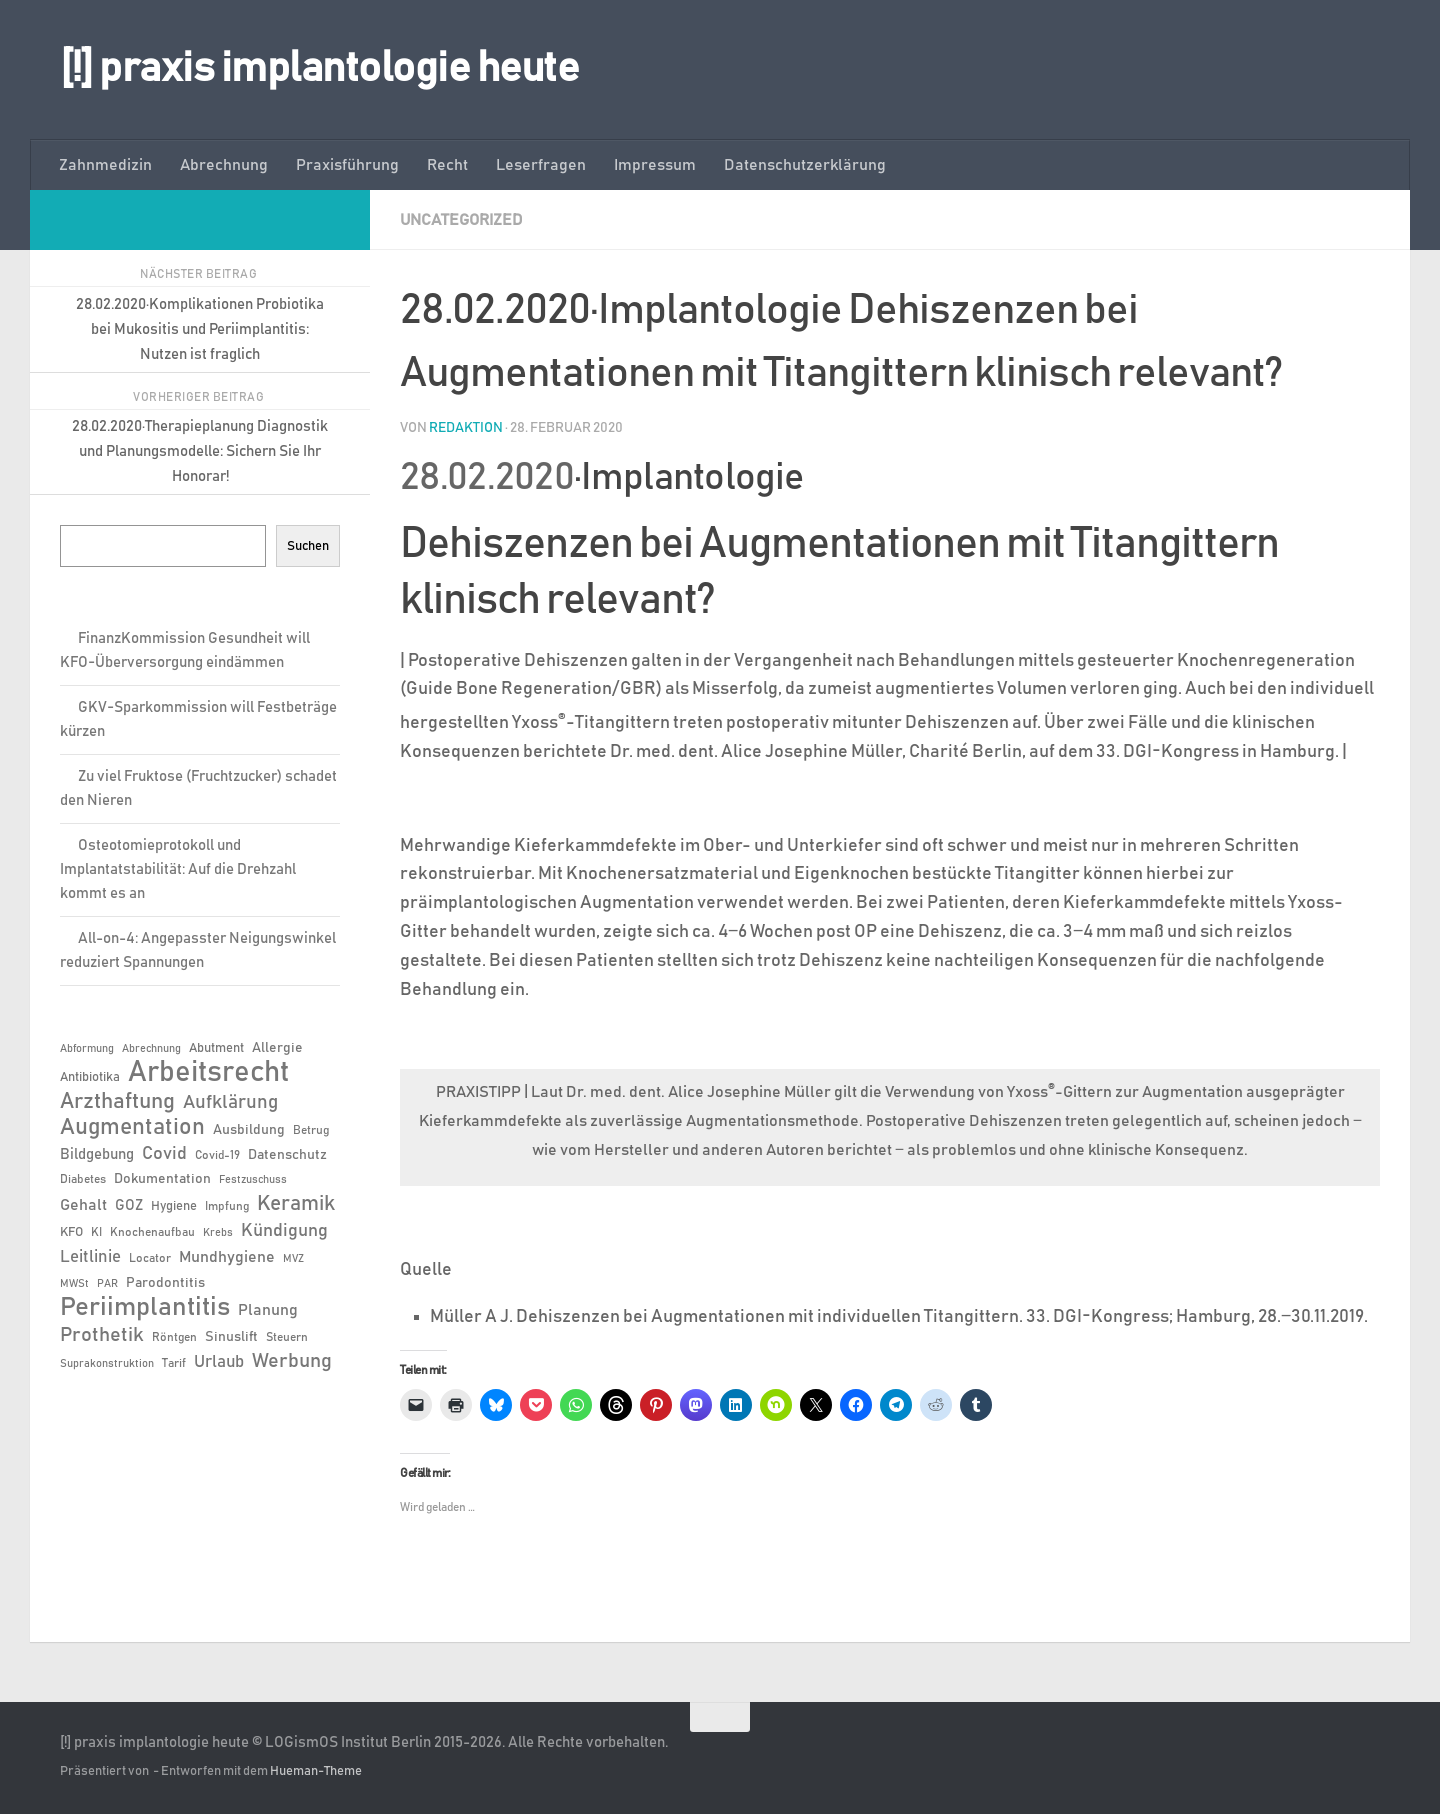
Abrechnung (224, 165)
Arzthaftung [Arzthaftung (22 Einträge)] (117, 1101)
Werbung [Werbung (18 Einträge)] (292, 1361)
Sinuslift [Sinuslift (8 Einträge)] (231, 1337)
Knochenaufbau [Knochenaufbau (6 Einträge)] (152, 1232)
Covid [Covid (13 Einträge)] (164, 1154)
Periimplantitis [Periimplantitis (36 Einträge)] (145, 1308)
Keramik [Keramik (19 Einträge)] (296, 1204)
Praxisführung (347, 165)
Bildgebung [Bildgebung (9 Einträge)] (97, 1154)
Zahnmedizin (105, 165)
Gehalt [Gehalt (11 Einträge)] (83, 1205)
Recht (447, 165)
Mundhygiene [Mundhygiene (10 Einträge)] (227, 1257)
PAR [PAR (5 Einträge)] (107, 1284)
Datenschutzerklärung (805, 165)
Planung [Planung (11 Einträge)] (268, 1310)
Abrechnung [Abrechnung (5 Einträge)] (151, 1049)
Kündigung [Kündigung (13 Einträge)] (284, 1231)
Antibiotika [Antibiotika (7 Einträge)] (90, 1077)
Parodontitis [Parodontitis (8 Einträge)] (165, 1283)
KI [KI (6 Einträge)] (96, 1232)
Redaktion (466, 428)
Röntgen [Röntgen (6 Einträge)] (174, 1337)
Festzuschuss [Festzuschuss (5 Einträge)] (253, 1180)
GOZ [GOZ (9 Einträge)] (129, 1205)
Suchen (308, 546)
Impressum (655, 165)
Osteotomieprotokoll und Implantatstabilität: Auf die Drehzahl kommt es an (178, 869)
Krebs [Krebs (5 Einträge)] (218, 1233)
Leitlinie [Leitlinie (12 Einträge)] (90, 1257)
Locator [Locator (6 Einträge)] (150, 1258)
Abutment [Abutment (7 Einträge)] (216, 1048)
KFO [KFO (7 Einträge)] (71, 1232)
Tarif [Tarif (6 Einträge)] (174, 1363)
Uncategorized (461, 220)
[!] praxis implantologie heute (319, 69)
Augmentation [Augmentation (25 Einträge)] (132, 1127)
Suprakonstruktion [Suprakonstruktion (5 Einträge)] (107, 1364)
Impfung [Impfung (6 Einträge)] (227, 1206)
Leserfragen (541, 165)
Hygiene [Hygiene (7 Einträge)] (174, 1206)
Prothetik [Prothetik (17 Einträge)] (102, 1335)
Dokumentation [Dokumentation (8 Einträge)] (162, 1179)
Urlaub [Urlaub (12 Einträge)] (219, 1362)
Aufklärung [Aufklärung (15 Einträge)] (230, 1102)
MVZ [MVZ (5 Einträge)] (293, 1259)
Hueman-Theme (316, 1771)
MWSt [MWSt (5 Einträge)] (74, 1284)
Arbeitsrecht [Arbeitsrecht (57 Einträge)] (208, 1073)
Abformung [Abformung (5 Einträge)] (87, 1049)
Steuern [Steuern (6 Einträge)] (287, 1337)
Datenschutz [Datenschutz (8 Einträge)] (287, 1155)
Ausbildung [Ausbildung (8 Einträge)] (249, 1130)
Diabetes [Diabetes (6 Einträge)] (83, 1179)
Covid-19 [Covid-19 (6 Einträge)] (217, 1155)
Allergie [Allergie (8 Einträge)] (277, 1048)
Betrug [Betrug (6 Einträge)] (311, 1130)
